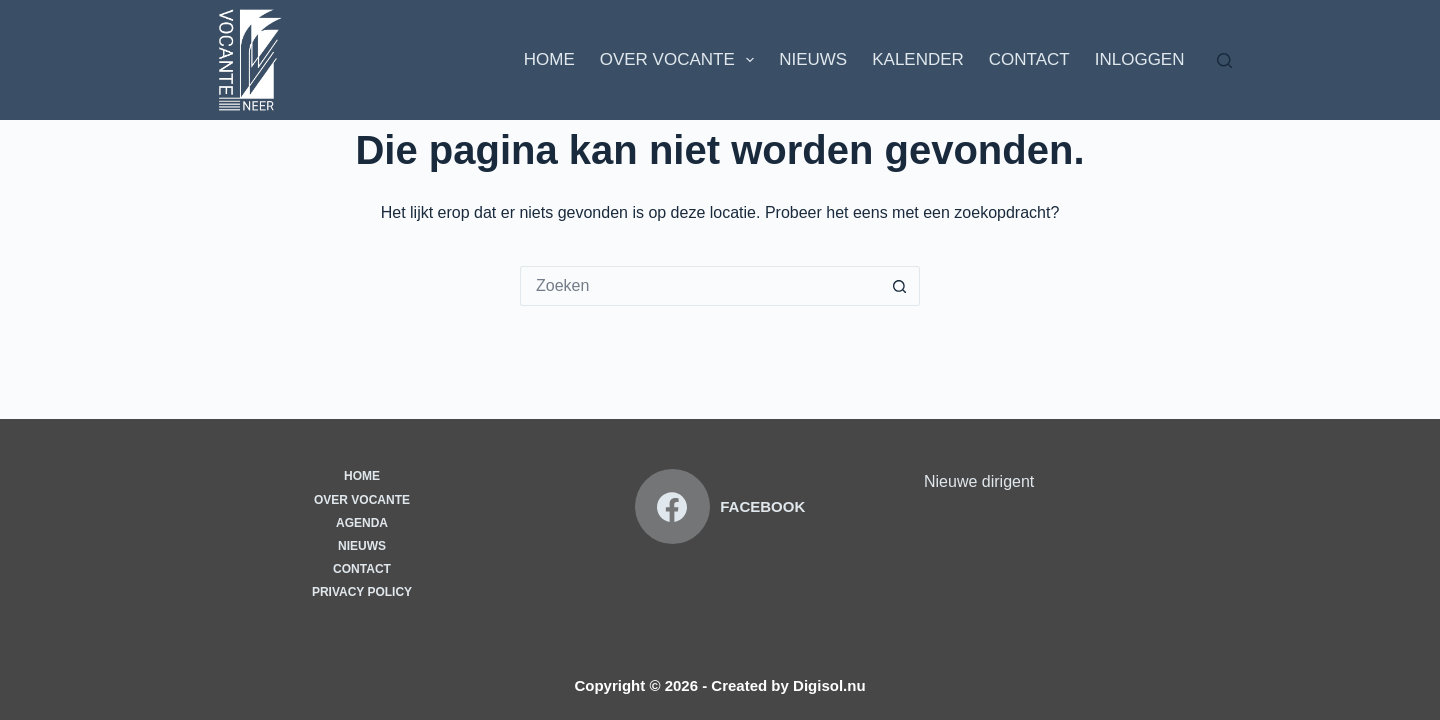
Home (549, 59)
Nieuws (813, 59)
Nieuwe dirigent (979, 481)
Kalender (918, 59)
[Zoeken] (1224, 60)
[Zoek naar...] (700, 286)
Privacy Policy (362, 592)
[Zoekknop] (900, 286)
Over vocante (362, 500)
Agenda (362, 523)
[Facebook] (720, 506)
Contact (1029, 59)
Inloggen (1140, 59)
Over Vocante (681, 60)
